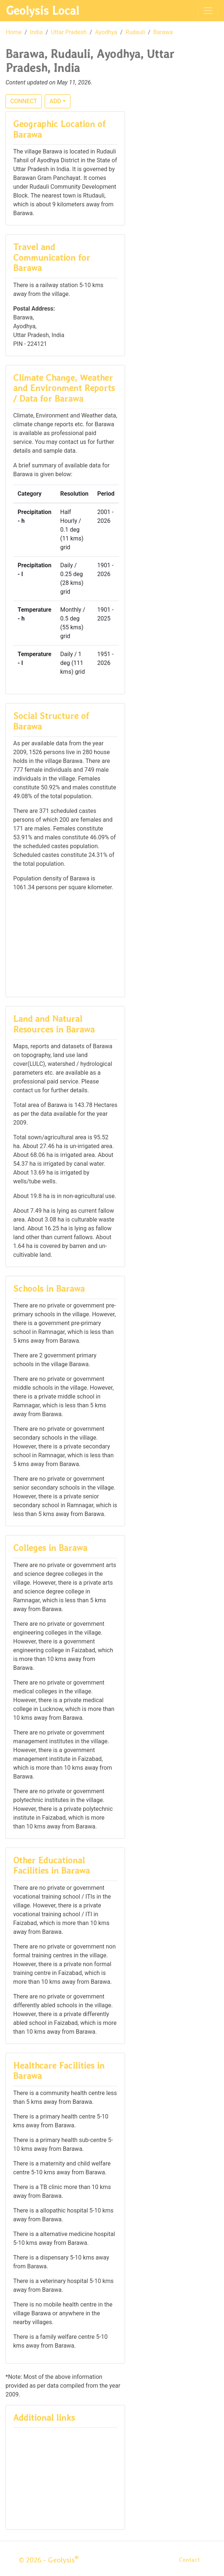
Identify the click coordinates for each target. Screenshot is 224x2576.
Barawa (163, 32)
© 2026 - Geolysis (49, 2559)
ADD (55, 101)
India (36, 32)
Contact (189, 2559)
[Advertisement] (65, 943)
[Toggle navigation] (208, 10)
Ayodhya (106, 32)
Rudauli (135, 32)
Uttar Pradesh (69, 32)
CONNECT (23, 101)
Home (14, 32)
